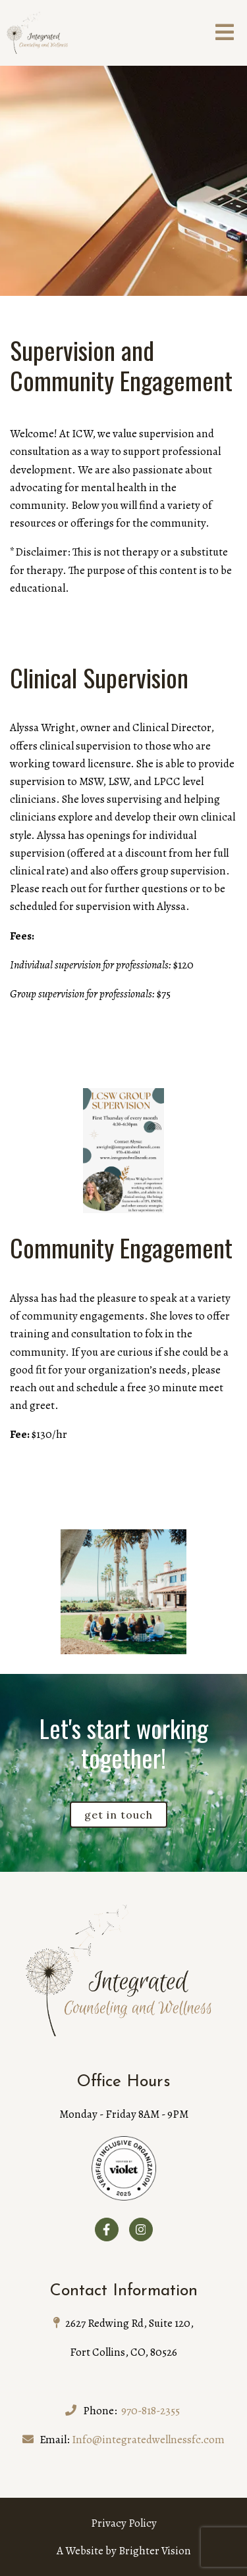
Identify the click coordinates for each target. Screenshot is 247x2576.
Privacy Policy (124, 2523)
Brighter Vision (155, 2550)
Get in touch (118, 1814)
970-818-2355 (150, 2410)
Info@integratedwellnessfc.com (148, 2439)
